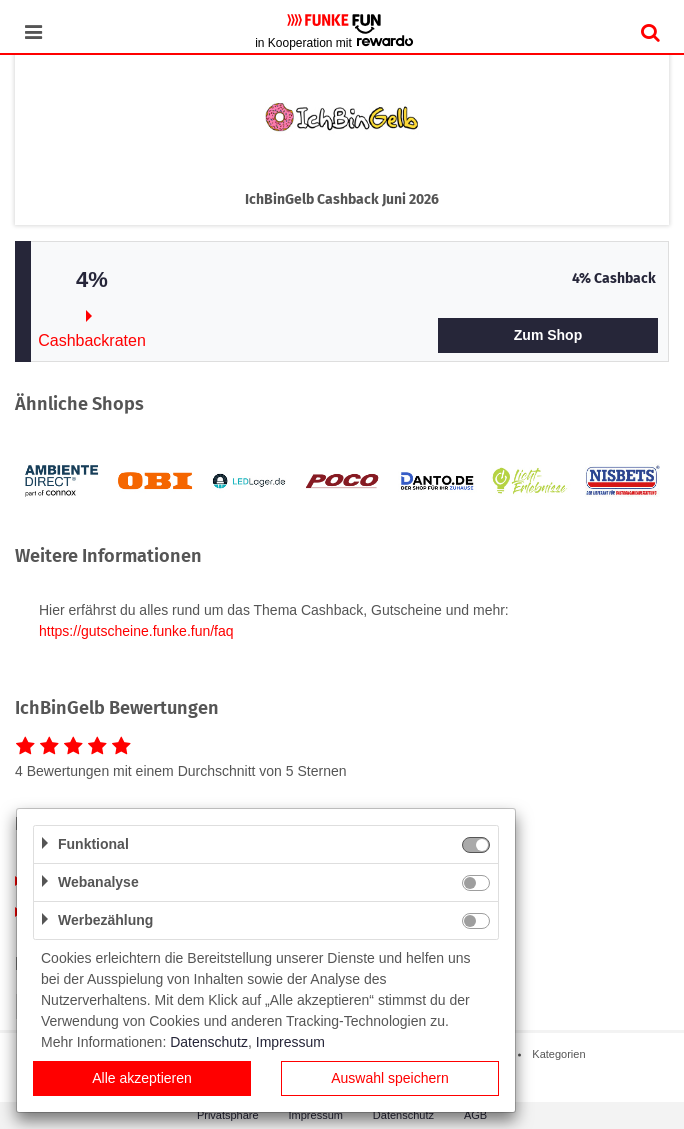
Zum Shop (548, 335)
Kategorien (558, 1054)
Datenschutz (403, 1115)
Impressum (316, 1115)
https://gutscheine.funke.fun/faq (136, 631)
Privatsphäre (228, 1115)
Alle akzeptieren (142, 1078)
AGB (475, 1115)
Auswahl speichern (390, 1078)
